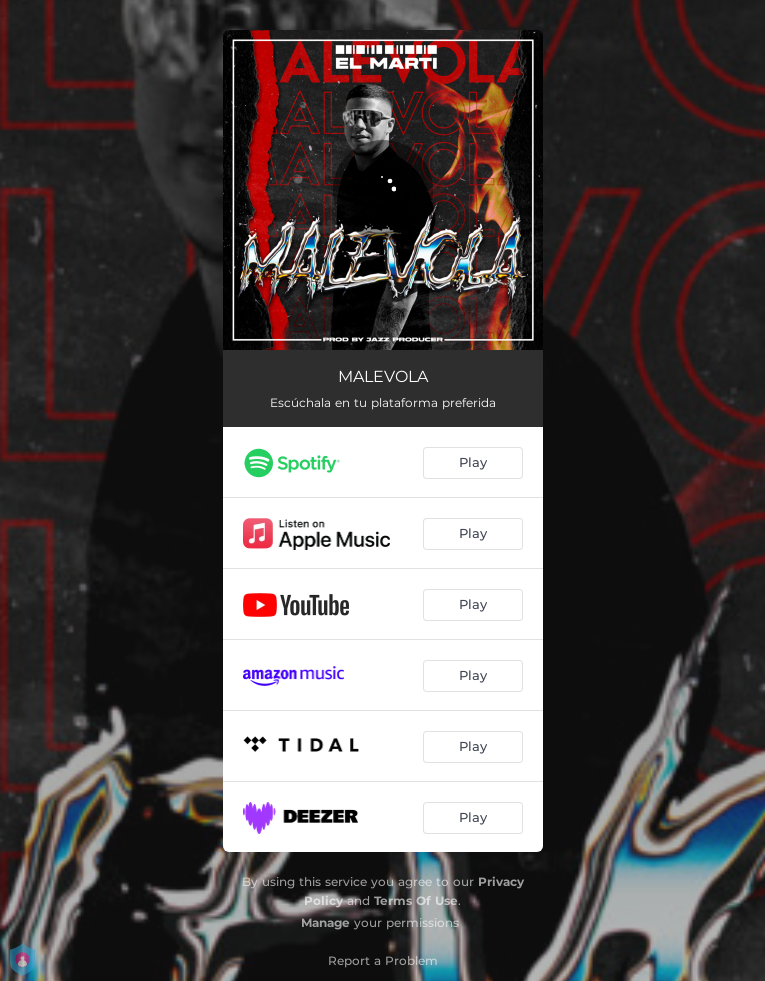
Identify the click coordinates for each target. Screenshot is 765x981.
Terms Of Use (416, 900)
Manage (325, 922)
